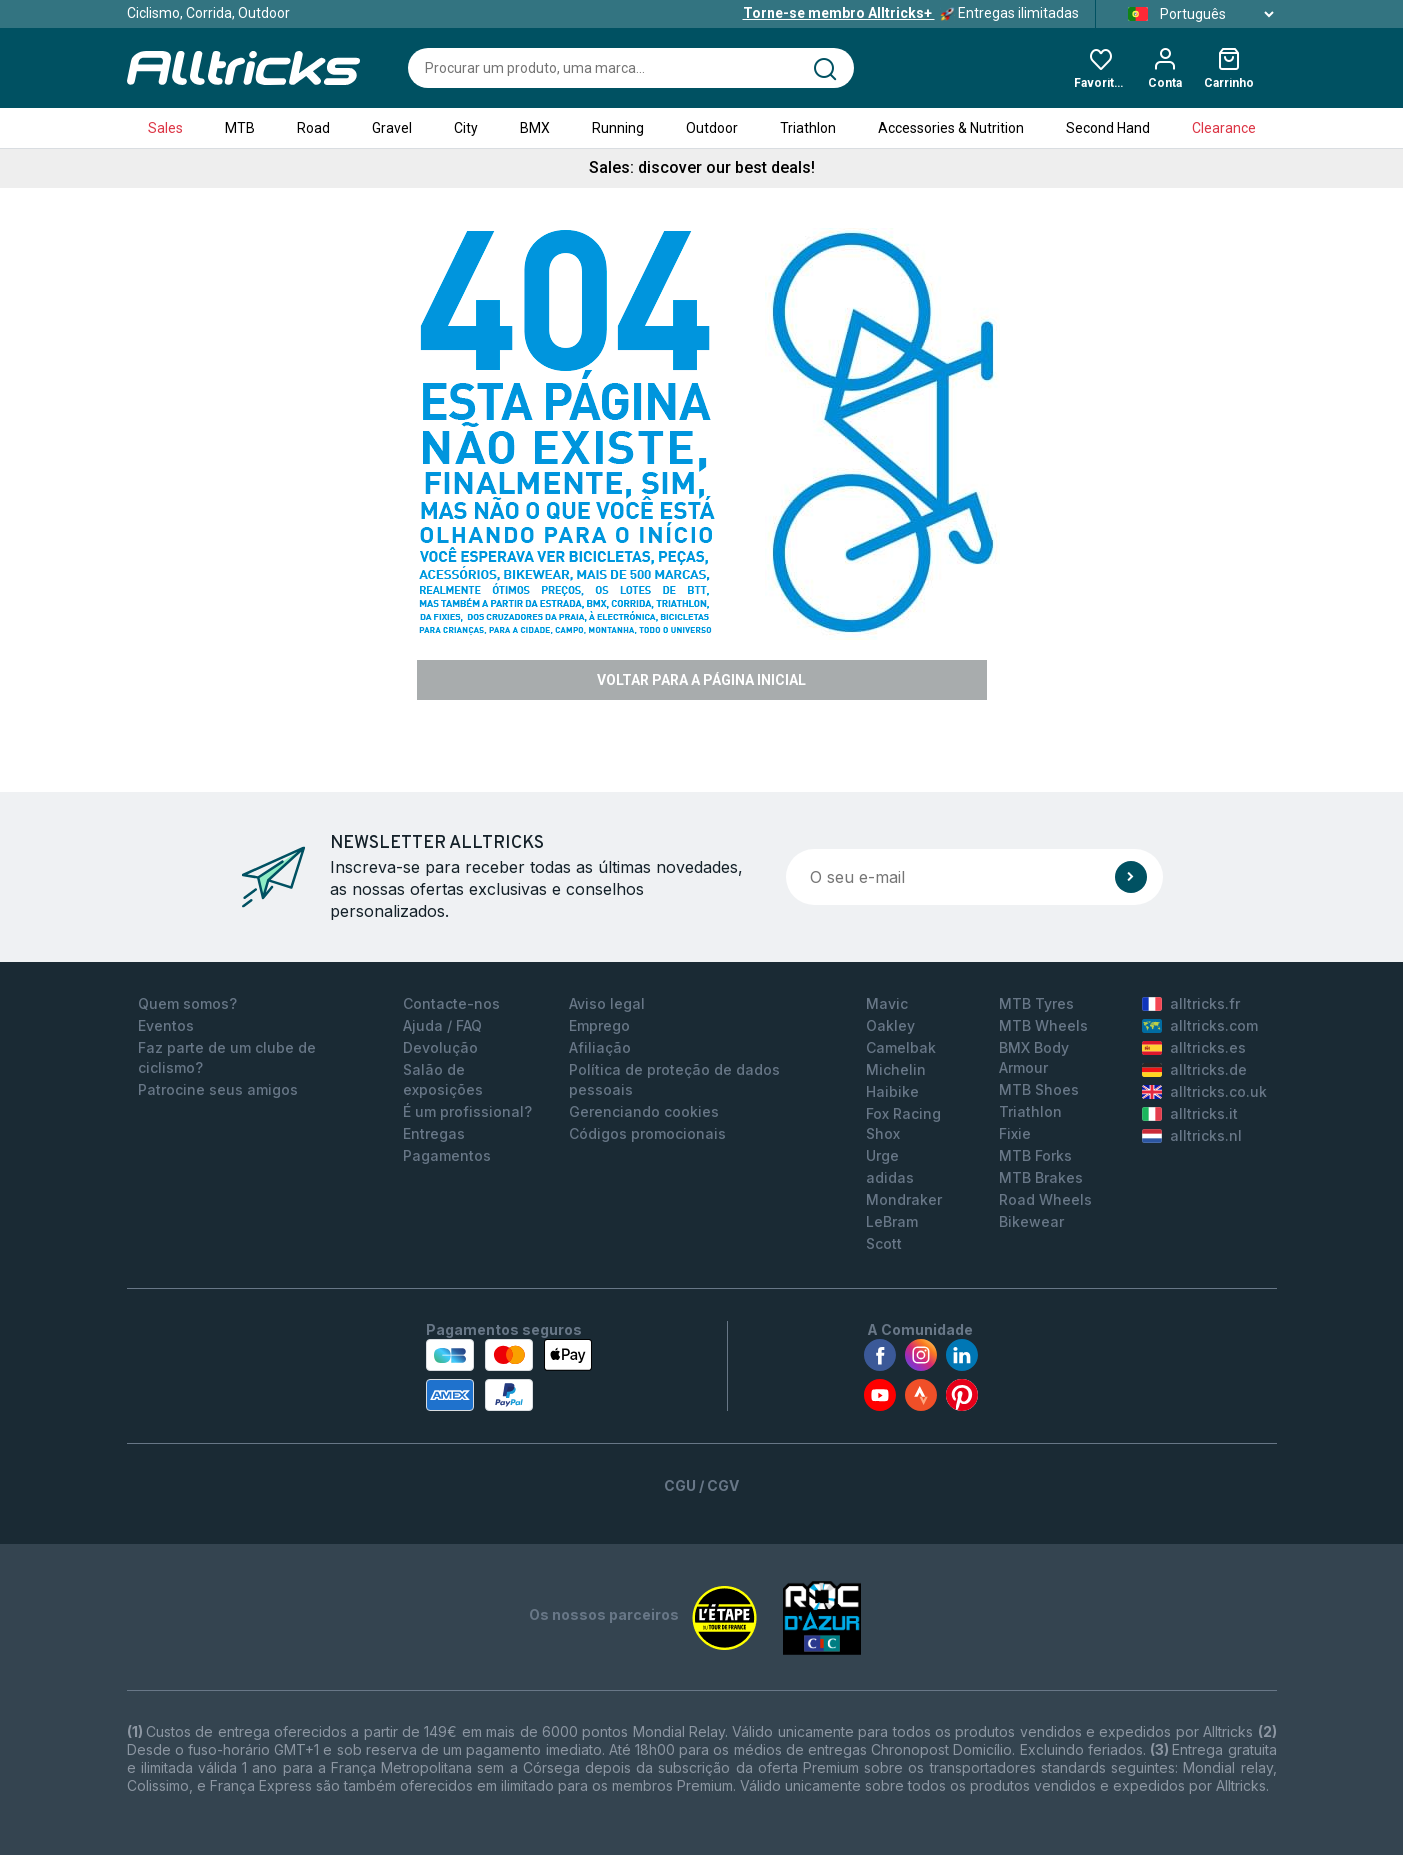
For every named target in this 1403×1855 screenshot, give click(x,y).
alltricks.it (1190, 1113)
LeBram (892, 1221)
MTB (240, 128)
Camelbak (901, 1047)
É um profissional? (467, 1111)
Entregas (434, 1133)
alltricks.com (1200, 1025)
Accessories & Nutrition (951, 128)
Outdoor (712, 128)
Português (1194, 14)
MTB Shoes (1039, 1089)
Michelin (896, 1069)
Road (313, 128)
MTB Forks (1035, 1155)
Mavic (887, 1003)
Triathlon (808, 128)
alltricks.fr (1191, 1003)
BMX (535, 128)
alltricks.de (1194, 1069)
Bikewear (1031, 1221)
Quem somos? (187, 1003)
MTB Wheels (1043, 1025)
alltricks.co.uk (1204, 1091)
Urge (882, 1155)
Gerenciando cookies (644, 1111)
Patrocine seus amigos (218, 1089)
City (466, 128)
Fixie (1015, 1133)
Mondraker (904, 1199)
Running (618, 128)
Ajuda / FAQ (442, 1025)
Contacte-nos (451, 1003)
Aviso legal (607, 1003)
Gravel (392, 128)
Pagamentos (447, 1155)
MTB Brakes (1041, 1177)
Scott (884, 1243)
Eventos (166, 1025)
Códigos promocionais (647, 1133)
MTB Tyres (1036, 1003)
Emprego (599, 1025)
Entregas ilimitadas (911, 13)
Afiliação (600, 1047)
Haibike (892, 1091)
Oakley (890, 1025)
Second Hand (1108, 128)
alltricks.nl (1192, 1135)
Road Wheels (1045, 1199)
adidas (890, 1177)
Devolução (440, 1047)
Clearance (1224, 128)
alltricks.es (1194, 1047)
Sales (165, 128)
